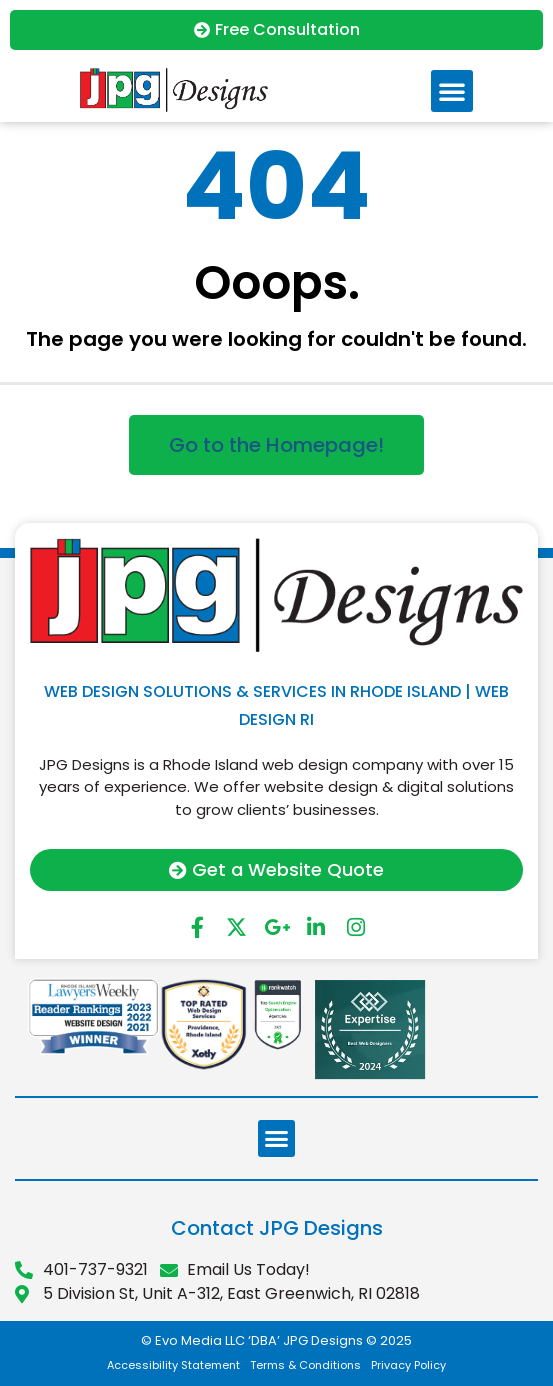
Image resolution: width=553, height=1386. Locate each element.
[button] (452, 91)
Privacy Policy (408, 1365)
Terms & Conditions (305, 1365)
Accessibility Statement (173, 1365)
